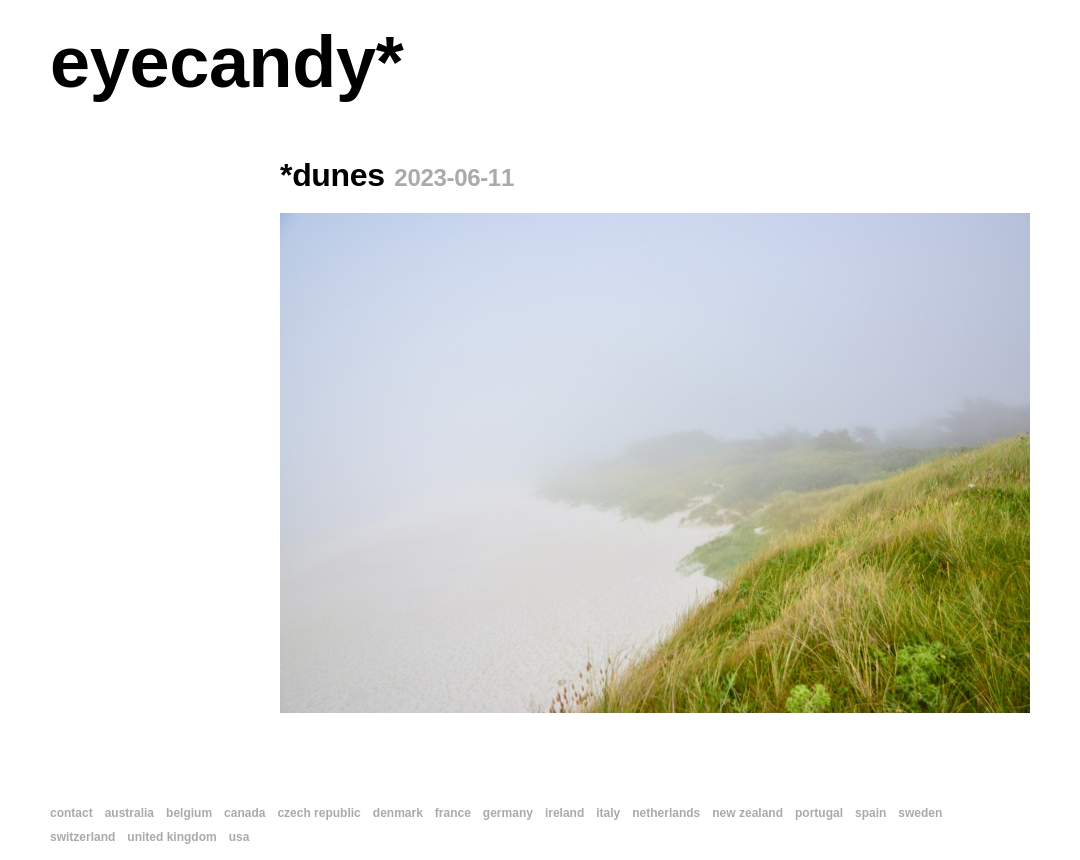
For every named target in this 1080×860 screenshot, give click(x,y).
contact (71, 813)
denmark (398, 813)
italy (608, 813)
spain (870, 813)
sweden (920, 813)
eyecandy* (226, 62)
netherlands (666, 813)
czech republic (318, 813)
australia (129, 813)
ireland (564, 813)
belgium (189, 813)
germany (508, 813)
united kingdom (171, 837)
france (453, 813)
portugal (819, 813)
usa (239, 837)
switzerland (82, 837)
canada (244, 813)
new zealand (747, 813)
